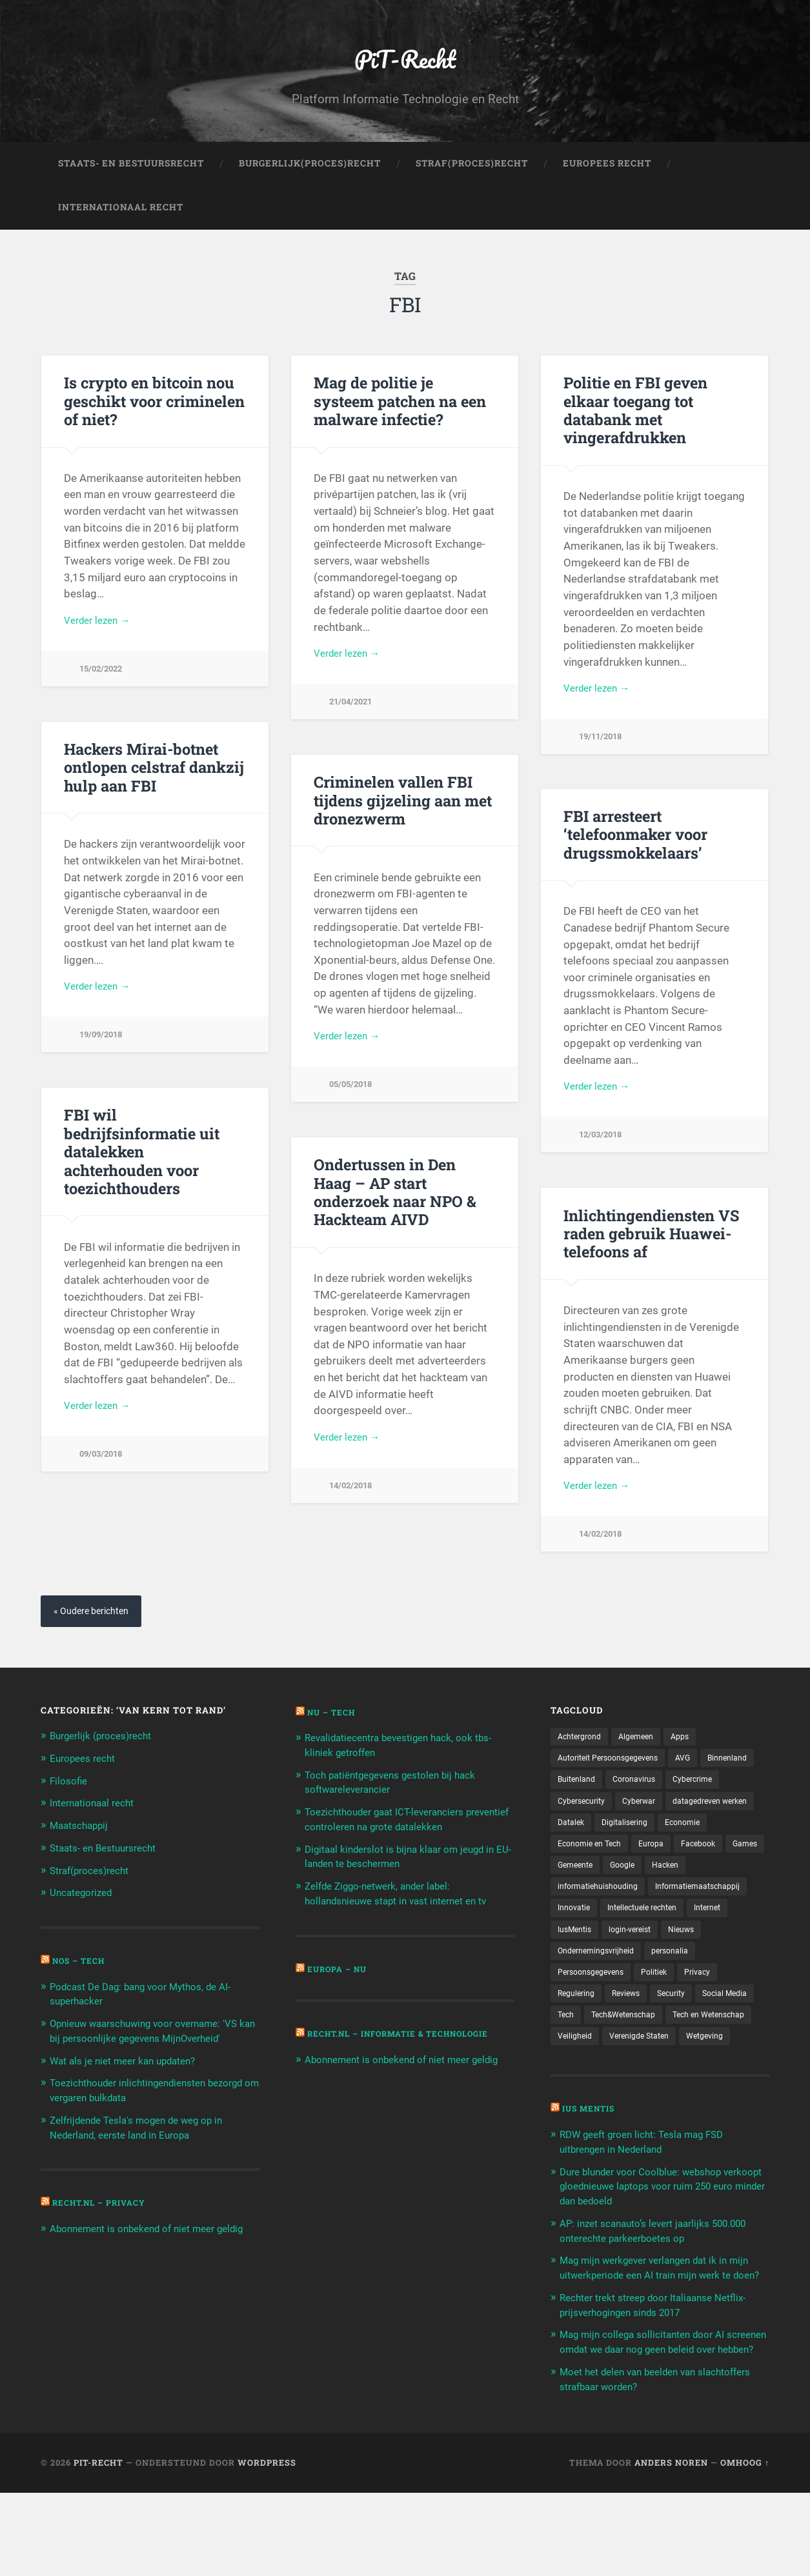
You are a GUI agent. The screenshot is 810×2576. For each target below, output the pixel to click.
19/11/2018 (603, 757)
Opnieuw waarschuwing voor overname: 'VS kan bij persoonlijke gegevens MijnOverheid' (146, 2056)
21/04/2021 (353, 723)
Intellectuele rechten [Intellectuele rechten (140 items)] (598, 1960)
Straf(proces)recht (95, 1890)
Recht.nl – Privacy (104, 2233)
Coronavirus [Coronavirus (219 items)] (705, 1804)
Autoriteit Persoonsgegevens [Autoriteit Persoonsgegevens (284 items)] (615, 1781)
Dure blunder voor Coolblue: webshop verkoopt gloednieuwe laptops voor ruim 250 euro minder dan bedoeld (658, 2244)
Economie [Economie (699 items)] (646, 1871)
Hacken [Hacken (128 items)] (618, 1916)
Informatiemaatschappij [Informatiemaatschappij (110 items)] (606, 1938)
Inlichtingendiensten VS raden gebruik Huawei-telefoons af (646, 1253)
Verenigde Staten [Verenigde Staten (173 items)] (592, 2095)
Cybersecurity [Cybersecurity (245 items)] (647, 1826)
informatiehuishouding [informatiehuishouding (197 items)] (696, 1916)
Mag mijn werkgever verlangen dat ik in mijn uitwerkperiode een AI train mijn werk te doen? (662, 2331)
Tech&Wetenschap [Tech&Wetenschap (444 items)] (699, 2050)
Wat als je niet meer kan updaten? (131, 2092)
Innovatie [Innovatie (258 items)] (690, 1938)
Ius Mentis (592, 2168)
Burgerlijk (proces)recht (108, 1758)
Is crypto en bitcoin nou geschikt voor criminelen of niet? (151, 421)
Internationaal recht (97, 1823)
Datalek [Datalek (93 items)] (677, 1848)
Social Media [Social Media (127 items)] (583, 2050)
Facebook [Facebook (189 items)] (623, 1893)
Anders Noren (671, 2546)
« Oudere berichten (96, 1632)
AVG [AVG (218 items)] (699, 1781)
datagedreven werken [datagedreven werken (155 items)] (601, 1848)
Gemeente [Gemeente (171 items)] (727, 1893)
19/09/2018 (103, 1057)
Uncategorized (85, 1912)
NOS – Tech (82, 1980)
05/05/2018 (353, 1106)
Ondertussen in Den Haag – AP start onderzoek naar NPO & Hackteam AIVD (402, 1211)
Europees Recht (607, 184)
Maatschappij (83, 1846)
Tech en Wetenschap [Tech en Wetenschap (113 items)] (599, 2072)
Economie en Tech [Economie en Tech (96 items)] (719, 1871)
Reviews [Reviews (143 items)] (681, 2027)
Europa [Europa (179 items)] (572, 1893)
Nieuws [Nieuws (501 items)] (638, 1983)
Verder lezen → (101, 640)
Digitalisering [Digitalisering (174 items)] (583, 1871)
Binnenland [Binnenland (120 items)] (580, 1804)
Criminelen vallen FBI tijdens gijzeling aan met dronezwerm (398, 820)
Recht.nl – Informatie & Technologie (410, 2052)
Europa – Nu (340, 1987)
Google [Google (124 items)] (572, 1916)
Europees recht (87, 1779)
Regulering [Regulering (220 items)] (626, 2027)
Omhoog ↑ (744, 2546)
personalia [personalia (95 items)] (579, 2005)
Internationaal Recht (120, 228)
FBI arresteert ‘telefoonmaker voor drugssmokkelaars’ (633, 853)
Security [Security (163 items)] (731, 2027)
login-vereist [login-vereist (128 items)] (582, 1983)
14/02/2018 (353, 1506)
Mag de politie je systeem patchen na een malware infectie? (402, 421)
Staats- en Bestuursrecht (131, 184)
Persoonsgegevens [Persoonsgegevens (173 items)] (655, 2005)
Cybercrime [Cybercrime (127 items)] (580, 1826)
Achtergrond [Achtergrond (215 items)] (583, 1759)
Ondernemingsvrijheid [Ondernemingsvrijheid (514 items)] (714, 1983)
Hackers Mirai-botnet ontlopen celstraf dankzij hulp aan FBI (151, 786)
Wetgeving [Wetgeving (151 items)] (664, 2095)
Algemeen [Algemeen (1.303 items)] (645, 1759)
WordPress (267, 2546)
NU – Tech (334, 1734)
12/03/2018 (603, 1157)
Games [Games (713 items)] (675, 1893)
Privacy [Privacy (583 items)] (572, 2027)
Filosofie (70, 1801)
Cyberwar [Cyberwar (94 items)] (712, 1826)
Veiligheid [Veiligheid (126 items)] (676, 2072)
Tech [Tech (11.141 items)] (634, 2050)
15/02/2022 (103, 690)
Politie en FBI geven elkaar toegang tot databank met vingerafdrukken (632, 429)
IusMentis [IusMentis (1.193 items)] (724, 1960)
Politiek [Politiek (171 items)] (725, 2005)
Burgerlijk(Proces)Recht (310, 184)
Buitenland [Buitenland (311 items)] (641, 1804)
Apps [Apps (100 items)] (692, 1759)
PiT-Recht (405, 68)
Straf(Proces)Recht (472, 184)
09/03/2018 (103, 1457)
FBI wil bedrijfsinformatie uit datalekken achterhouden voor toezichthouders (154, 1161)
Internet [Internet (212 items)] (671, 1960)
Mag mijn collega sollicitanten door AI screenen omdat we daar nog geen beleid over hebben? (660, 2418)
